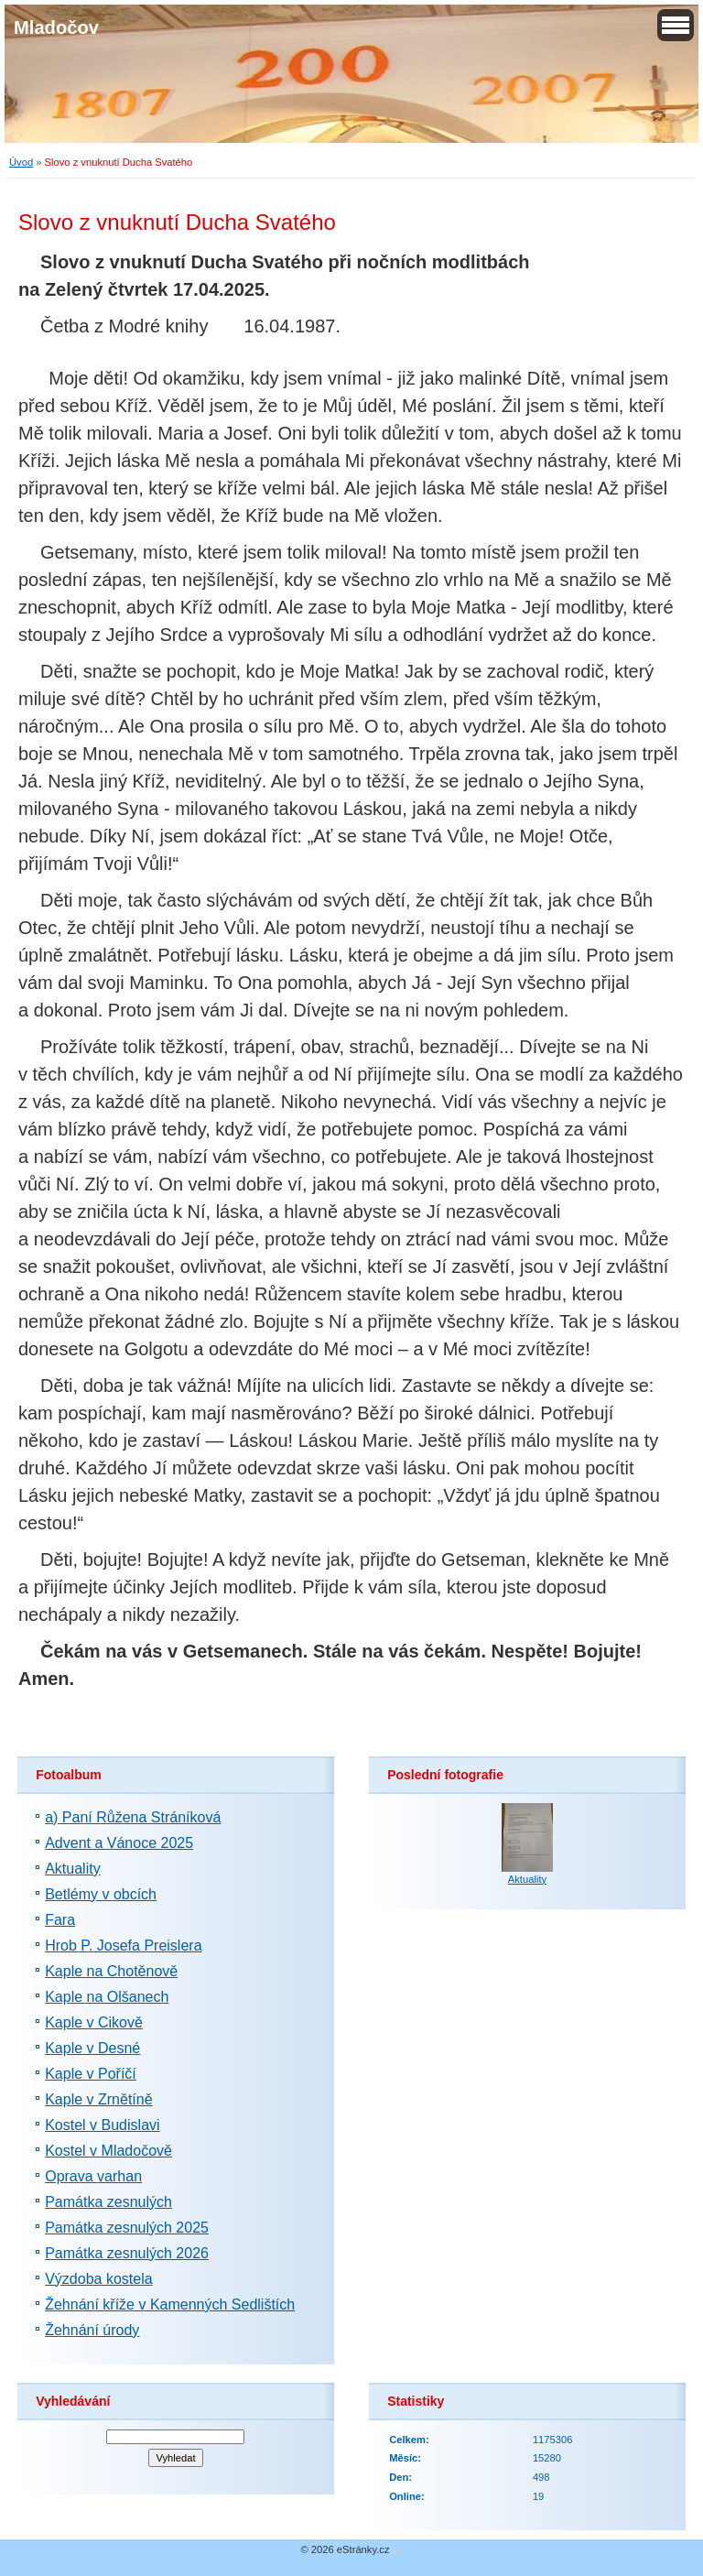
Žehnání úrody (92, 2330)
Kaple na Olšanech (106, 1997)
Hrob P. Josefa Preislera (123, 1945)
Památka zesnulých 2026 (127, 2253)
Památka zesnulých (108, 2202)
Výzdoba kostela (98, 2279)
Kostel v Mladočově (108, 2150)
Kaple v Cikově (94, 2022)
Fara (60, 1920)
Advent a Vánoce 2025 (119, 1843)
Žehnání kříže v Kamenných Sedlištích (170, 2304)
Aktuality (72, 1868)
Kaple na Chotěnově (111, 1971)
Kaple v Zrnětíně (98, 2099)
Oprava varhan (93, 2176)
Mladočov (56, 27)
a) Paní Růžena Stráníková (133, 1817)
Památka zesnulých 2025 (127, 2227)
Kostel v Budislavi (102, 2125)
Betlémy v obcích (101, 1894)
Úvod (21, 162)
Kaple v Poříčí (90, 2073)
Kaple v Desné (92, 2048)
